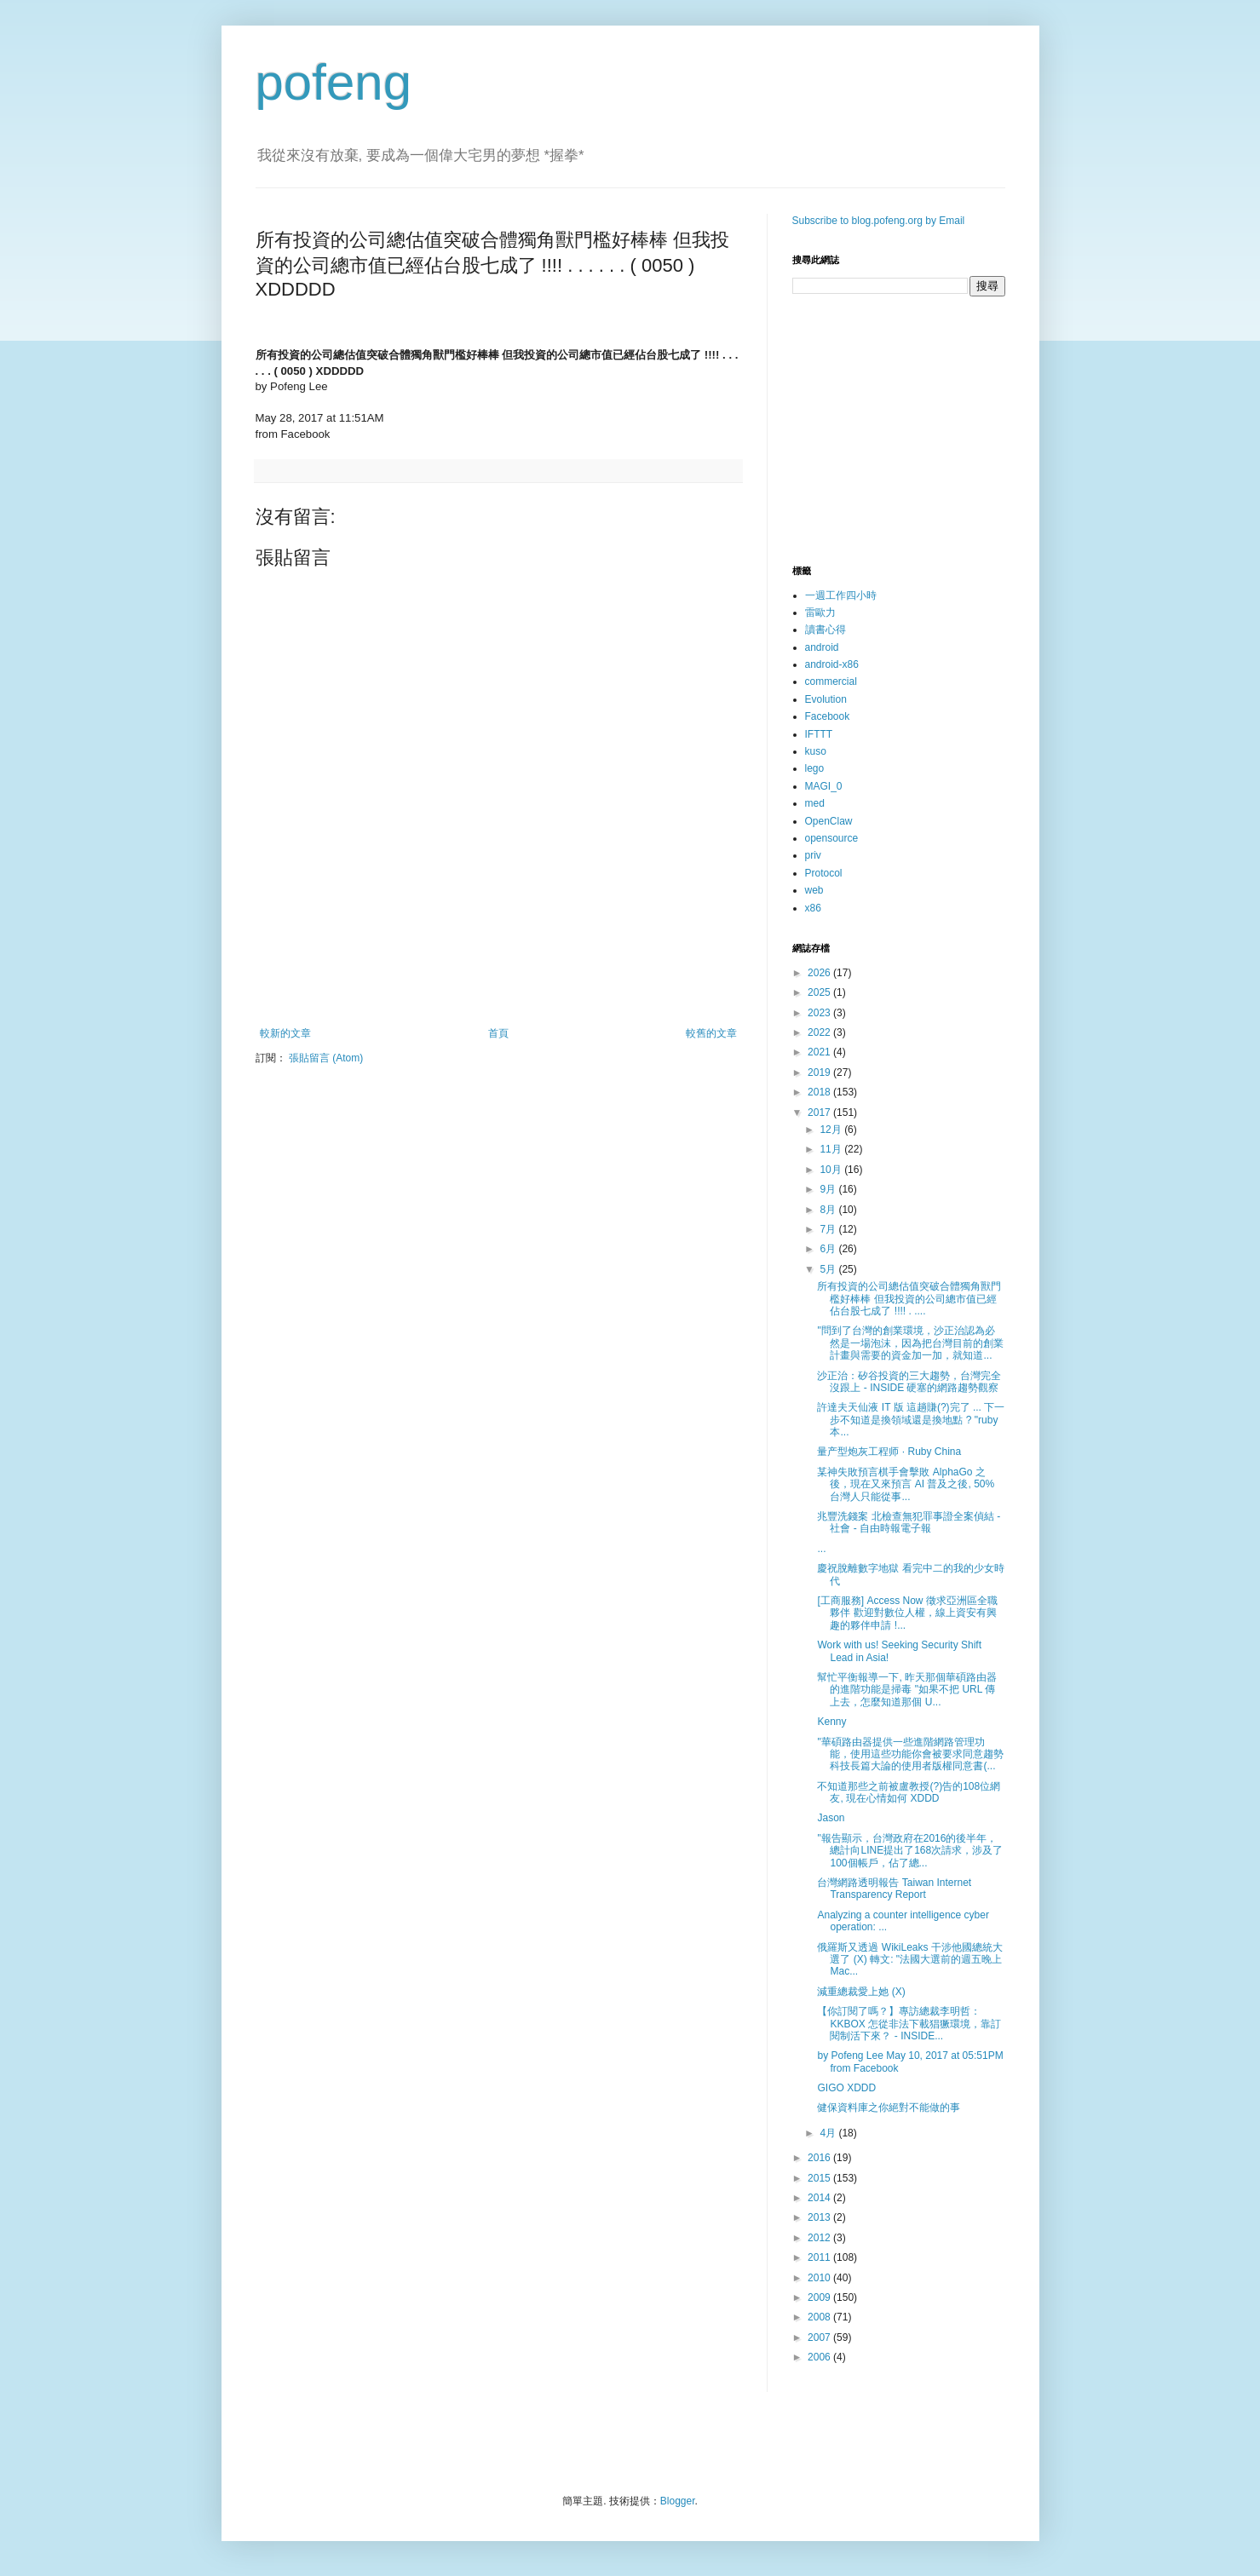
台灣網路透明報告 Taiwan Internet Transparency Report (894, 1888)
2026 (820, 973)
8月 (829, 1210)
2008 (820, 2317)
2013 (820, 2217)
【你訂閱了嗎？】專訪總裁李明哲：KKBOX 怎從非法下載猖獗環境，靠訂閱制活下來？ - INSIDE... (909, 2023)
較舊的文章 (711, 1033)
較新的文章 (285, 1033)
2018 (820, 1092)
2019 (820, 1072)
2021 (820, 1052)
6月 (829, 1249)
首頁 (498, 1033)
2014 (820, 2198)
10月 (832, 1170)
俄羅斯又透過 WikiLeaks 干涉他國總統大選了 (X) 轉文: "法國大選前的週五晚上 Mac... (909, 1959)
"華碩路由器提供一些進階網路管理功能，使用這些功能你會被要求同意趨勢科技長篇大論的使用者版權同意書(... (910, 1754)
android (822, 647)
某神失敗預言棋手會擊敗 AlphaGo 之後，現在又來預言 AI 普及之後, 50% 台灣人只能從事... (905, 1484)
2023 (820, 1013)
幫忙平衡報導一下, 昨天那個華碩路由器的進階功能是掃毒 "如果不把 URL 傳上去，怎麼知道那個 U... (907, 1689)
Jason (830, 1818)
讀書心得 (825, 629)
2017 (820, 1112)
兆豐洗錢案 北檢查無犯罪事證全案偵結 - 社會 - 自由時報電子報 (908, 1522)
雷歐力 (820, 612)
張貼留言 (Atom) (326, 1058)
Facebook (827, 716)
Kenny (831, 1722)
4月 (829, 2133)
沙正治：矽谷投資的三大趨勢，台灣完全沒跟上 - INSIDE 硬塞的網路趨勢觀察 (909, 1382)
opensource (832, 838)
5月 (829, 1269)
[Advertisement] (498, 980)
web (814, 890)
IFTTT (819, 734)
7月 (829, 1229)
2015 (820, 2178)
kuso (815, 751)
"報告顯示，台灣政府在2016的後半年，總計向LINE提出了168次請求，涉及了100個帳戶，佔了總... (910, 1850)
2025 (820, 992)
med (815, 803)
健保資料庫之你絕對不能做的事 (888, 2107)
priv (813, 855)
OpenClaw (829, 821)
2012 (820, 2238)
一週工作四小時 (841, 595)
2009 (820, 2297)
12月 (832, 1130)
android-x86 (832, 664)
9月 (829, 1189)
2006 (820, 2357)
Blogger (677, 2501)
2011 (820, 2257)
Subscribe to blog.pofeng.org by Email (878, 221)
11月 (832, 1149)
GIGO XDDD (846, 2088)
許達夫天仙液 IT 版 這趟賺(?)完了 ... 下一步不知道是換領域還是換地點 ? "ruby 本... (910, 1419)
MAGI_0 (824, 786)
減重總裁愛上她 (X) (861, 1992)
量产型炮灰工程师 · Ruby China (889, 1452)
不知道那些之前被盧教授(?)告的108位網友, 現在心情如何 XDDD (908, 1792)
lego (815, 768)
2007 (820, 2337)
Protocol (824, 873)
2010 (820, 2278)
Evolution (826, 699)
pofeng (334, 82)
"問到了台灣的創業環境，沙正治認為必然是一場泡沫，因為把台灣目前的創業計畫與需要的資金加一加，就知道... (910, 1343)
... (821, 1549)
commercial (831, 681)
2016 (820, 2158)
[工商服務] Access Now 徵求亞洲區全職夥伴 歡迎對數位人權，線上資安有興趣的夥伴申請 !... (907, 1613)
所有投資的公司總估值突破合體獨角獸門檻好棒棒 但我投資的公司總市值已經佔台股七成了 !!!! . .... (909, 1298)
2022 (820, 1032)
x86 (813, 908)
